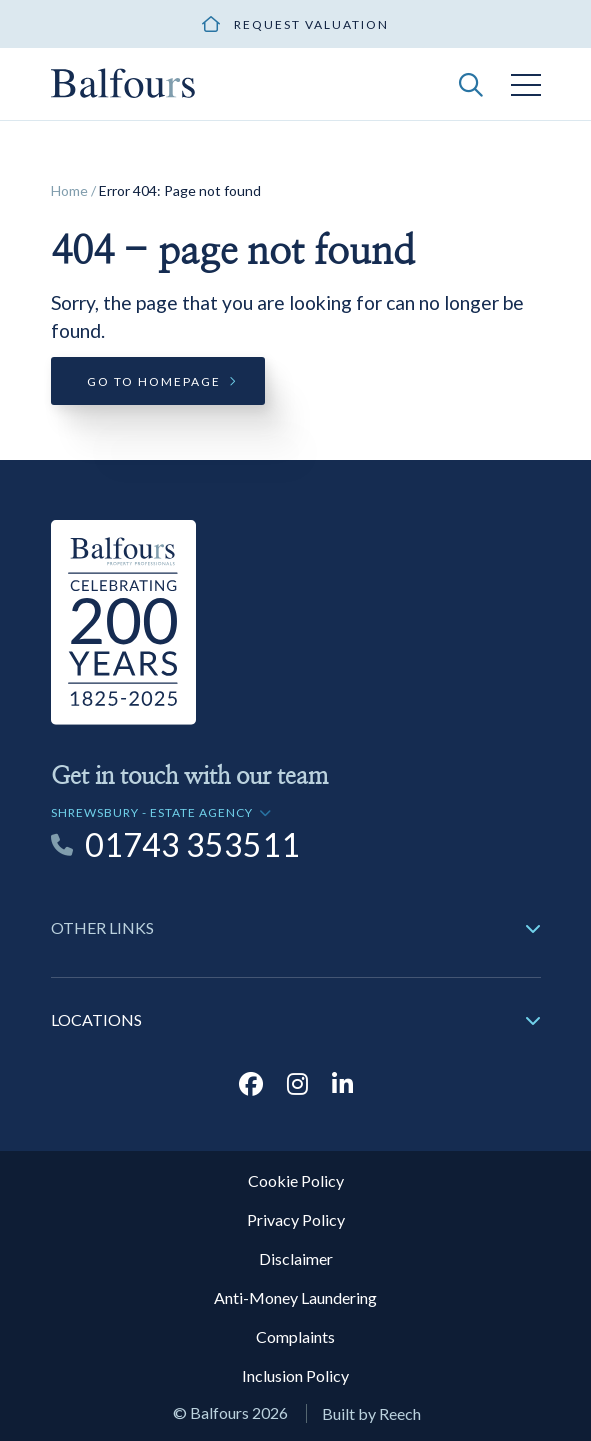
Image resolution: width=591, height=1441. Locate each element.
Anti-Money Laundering (295, 1297)
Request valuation (311, 24)
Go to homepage (154, 381)
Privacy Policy (296, 1219)
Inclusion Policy (295, 1375)
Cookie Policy (296, 1180)
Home (69, 190)
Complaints (295, 1336)
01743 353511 (192, 845)
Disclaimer (296, 1258)
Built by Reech (371, 1413)
